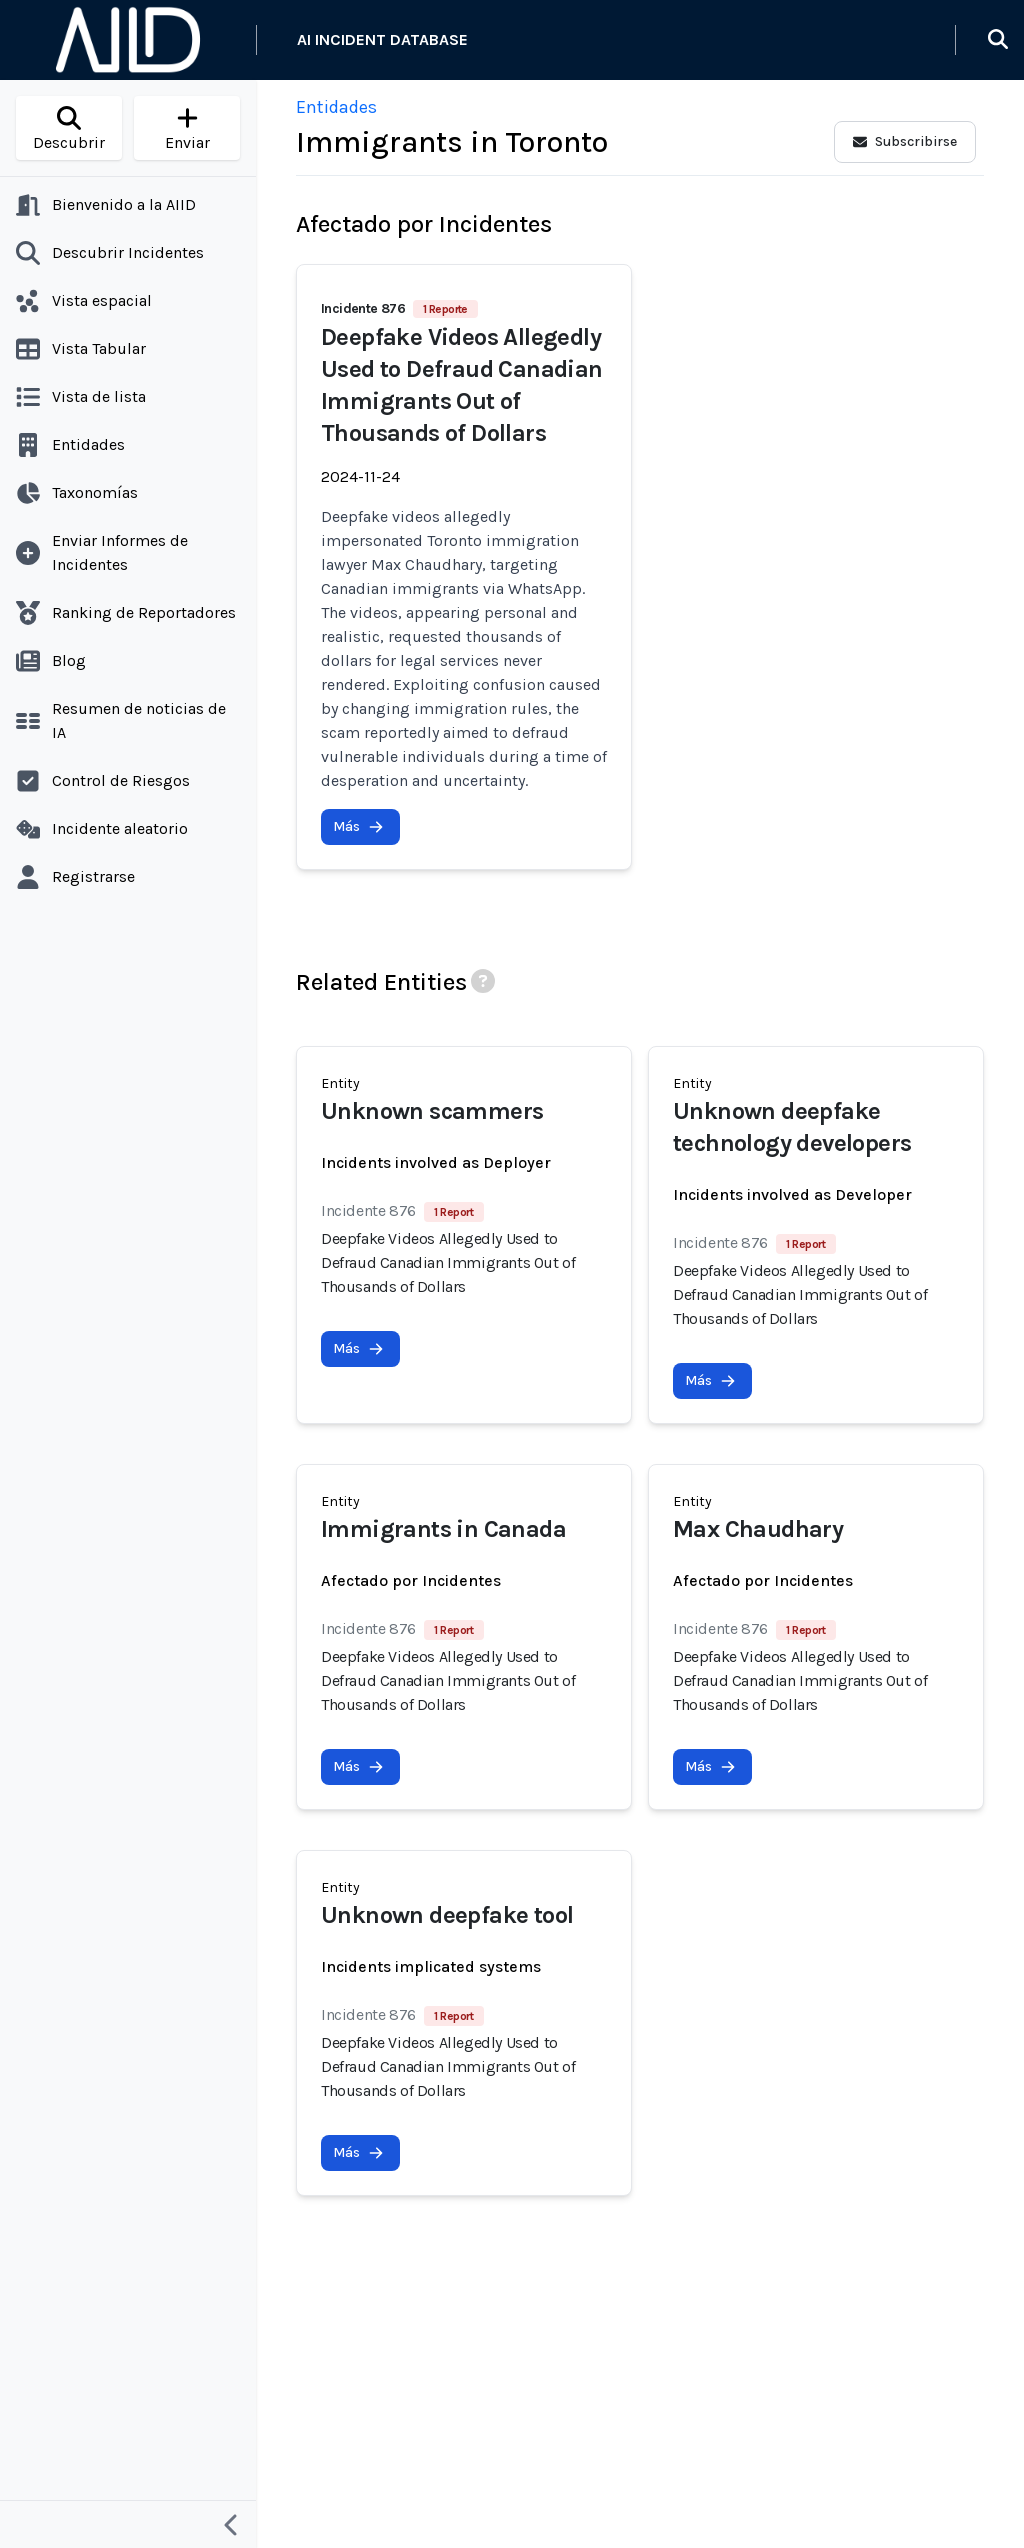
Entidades (336, 107)
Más (358, 826)
